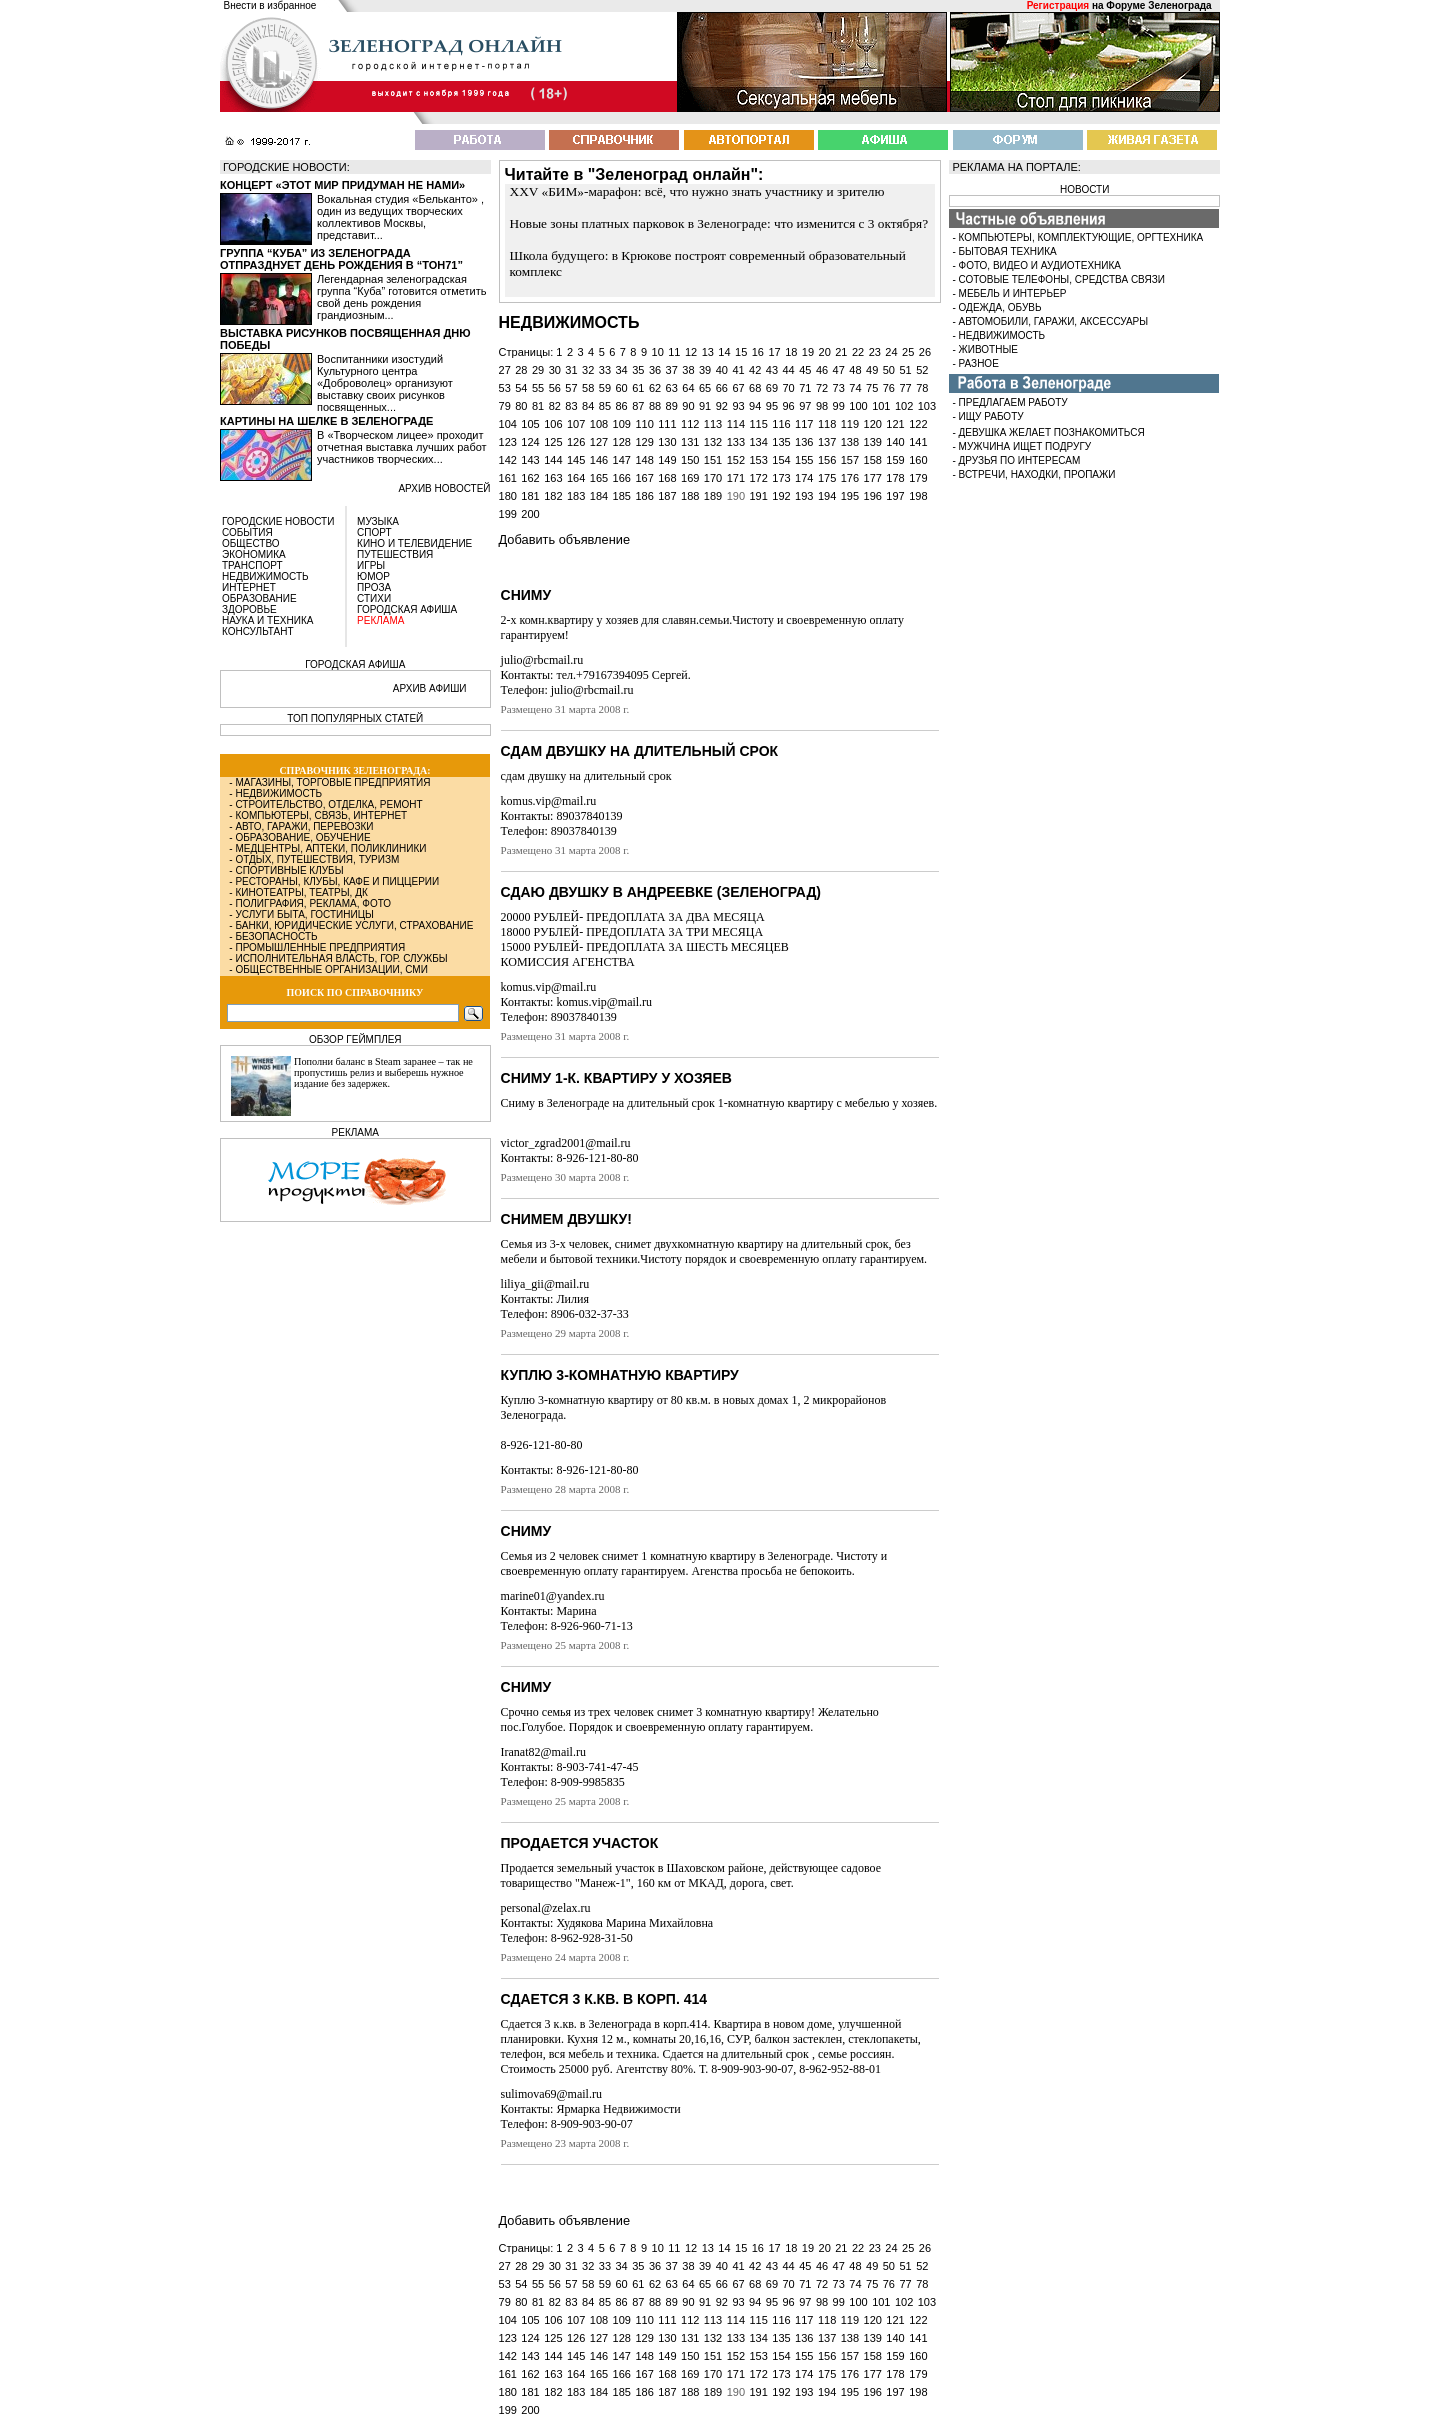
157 (850, 460)
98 (822, 406)
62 (655, 388)
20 (825, 352)
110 (644, 424)
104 (508, 424)
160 (918, 460)
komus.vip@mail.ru (549, 801)
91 (705, 406)
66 (722, 388)
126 (576, 442)
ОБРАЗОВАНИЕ (259, 598)
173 (781, 478)
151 (713, 460)
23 (875, 352)
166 (622, 478)
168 (667, 478)
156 (827, 460)
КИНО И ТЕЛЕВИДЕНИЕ (414, 543)
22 (858, 352)
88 (655, 406)
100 (858, 406)
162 (530, 478)
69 (772, 388)
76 (889, 388)
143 (530, 460)
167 (644, 478)
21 (841, 352)
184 (599, 496)
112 (690, 424)
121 (895, 424)
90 (688, 406)
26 (925, 352)
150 (690, 460)
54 (521, 388)
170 (713, 478)
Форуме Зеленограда (1158, 5)
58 (588, 388)
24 (891, 352)
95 (772, 406)
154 (781, 460)
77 (905, 388)
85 (605, 406)
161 (508, 478)
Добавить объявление (564, 539)
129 (644, 442)
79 (505, 406)
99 (839, 406)
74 (855, 388)
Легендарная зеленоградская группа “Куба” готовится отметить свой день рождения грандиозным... (401, 297)
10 (658, 352)
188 (690, 496)
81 (538, 406)
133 (736, 442)
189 (713, 496)
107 (576, 424)
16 (758, 352)
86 (621, 406)
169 (690, 478)
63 (672, 388)
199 (508, 514)
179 (918, 478)
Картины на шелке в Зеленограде (326, 421)
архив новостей (444, 488)
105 (530, 424)
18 (791, 352)
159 (895, 460)
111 (667, 424)
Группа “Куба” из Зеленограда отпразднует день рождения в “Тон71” (341, 259)
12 (691, 352)
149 (667, 460)
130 (667, 442)
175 (827, 478)
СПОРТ (374, 532)
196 (873, 496)
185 (622, 496)
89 (672, 406)
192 (781, 496)
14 (724, 352)
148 (644, 460)
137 (827, 442)
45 (805, 370)
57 (571, 388)
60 (621, 388)
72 (822, 388)
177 (873, 478)
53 (505, 388)
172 (758, 478)
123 (508, 442)
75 (872, 388)
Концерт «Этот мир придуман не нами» (342, 185)
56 (555, 388)
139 (873, 442)
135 (781, 442)
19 (808, 352)
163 (553, 478)
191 (758, 496)
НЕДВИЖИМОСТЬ (265, 576)
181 (530, 496)
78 (922, 388)
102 (904, 406)
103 (927, 406)
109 (622, 424)
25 (908, 352)
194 (827, 496)
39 (705, 370)
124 (530, 442)
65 (705, 388)
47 (839, 370)
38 (688, 370)
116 (781, 424)
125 (553, 442)
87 (638, 406)
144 (553, 460)
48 (855, 370)
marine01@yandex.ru (553, 1596)
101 (881, 406)
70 (789, 388)
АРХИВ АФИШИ (430, 688)
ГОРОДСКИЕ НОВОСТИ (278, 521)
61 (638, 388)
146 (599, 460)
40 (722, 370)
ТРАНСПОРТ (252, 565)
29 (538, 370)
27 (505, 370)
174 (804, 478)
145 (576, 460)
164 (576, 478)
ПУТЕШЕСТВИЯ (395, 554)
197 (895, 496)
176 (850, 478)
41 (738, 370)
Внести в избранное (270, 5)
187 (667, 496)
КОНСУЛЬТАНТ (258, 631)
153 (758, 460)
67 (738, 388)
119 (850, 424)
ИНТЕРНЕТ (249, 587)
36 (655, 370)
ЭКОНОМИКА (254, 554)
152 (736, 460)
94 (755, 406)
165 (599, 478)
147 (622, 460)
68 (755, 388)
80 (521, 406)
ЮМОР (373, 576)
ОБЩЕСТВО (251, 543)
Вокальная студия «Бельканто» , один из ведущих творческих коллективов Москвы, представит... (400, 217)
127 (599, 442)
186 (644, 496)
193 (804, 496)
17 (774, 352)
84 (588, 406)
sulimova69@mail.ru (551, 2094)
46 (822, 370)
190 (736, 496)
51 (905, 370)
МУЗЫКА (378, 521)
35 (638, 370)
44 (789, 370)
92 (722, 406)
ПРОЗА (374, 587)
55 (538, 388)
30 (555, 370)
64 (688, 388)
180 (508, 496)
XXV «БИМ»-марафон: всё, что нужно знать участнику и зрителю (697, 191)
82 (555, 406)
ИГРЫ (371, 565)
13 (708, 352)
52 (922, 370)
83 (571, 406)
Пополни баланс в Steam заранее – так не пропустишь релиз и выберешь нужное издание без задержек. (383, 1072)
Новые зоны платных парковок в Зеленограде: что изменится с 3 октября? (719, 223)
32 (588, 370)
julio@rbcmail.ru (542, 660)
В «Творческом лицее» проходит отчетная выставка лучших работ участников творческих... (402, 447)
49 (872, 370)
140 (895, 442)
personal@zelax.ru (546, 1908)
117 (804, 424)
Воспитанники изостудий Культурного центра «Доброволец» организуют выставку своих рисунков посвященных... (385, 383)
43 (772, 370)
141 (918, 442)
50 (889, 370)
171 (736, 478)
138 (850, 442)
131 (690, 442)
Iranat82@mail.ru (543, 1752)
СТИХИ (374, 598)
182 (553, 496)
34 (621, 370)
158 (873, 460)
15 (741, 352)
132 (713, 442)
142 (508, 460)
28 (521, 370)
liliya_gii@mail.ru (545, 1284)
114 (736, 424)
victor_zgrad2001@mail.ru (566, 1143)
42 (755, 370)
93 (738, 406)
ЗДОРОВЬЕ (249, 609)
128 (622, 442)
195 (850, 496)
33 (605, 370)
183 (576, 496)
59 (605, 388)
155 (804, 460)
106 (553, 424)
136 (804, 442)
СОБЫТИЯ (247, 532)
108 (599, 424)
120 (873, 424)
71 (805, 388)
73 (839, 388)
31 (571, 370)
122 (918, 424)
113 (713, 424)
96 (789, 406)
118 (827, 424)
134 (758, 442)
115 (758, 424)
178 (895, 478)
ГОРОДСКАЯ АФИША (407, 609)
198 (918, 496)
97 (805, 406)
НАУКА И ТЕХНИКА (267, 620)
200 (530, 514)
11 (674, 352)
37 (672, 370)
